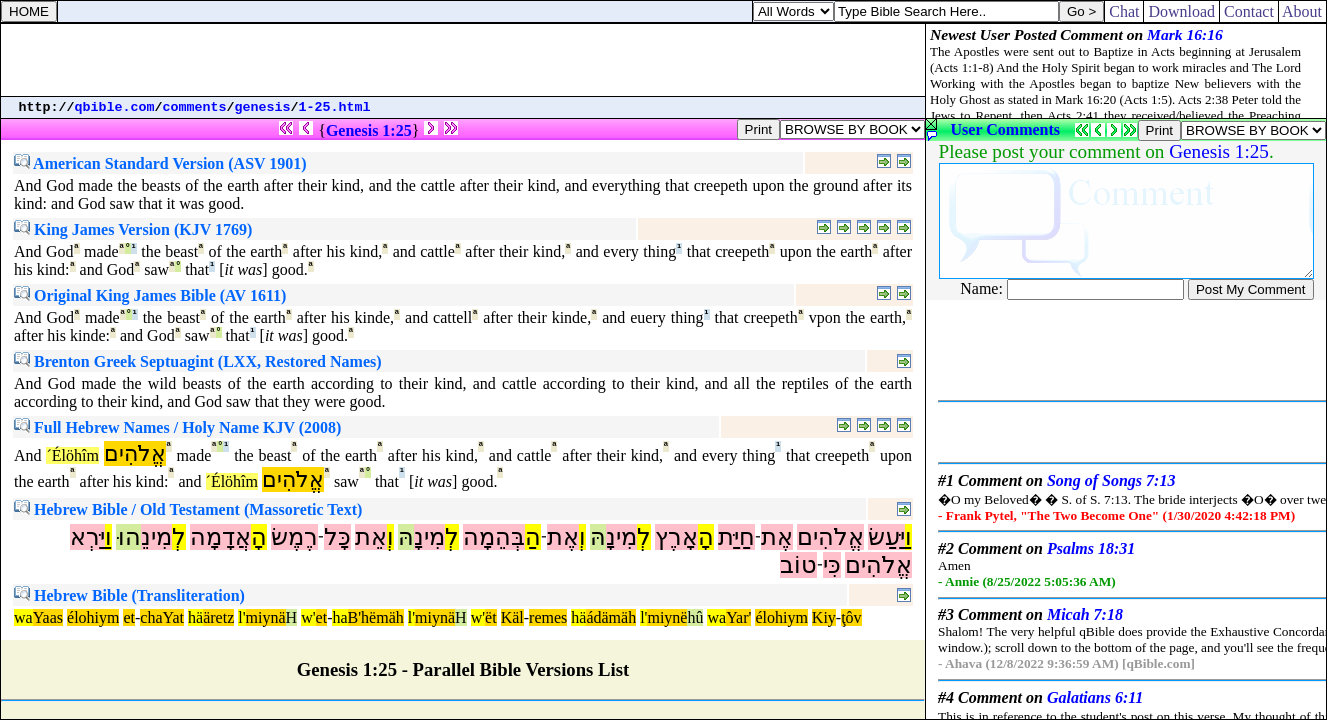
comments (195, 107)
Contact (1249, 11)
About (1302, 11)
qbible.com (115, 107)
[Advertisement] (463, 60)
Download (1181, 11)
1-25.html (335, 107)
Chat (1124, 11)
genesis (263, 107)
